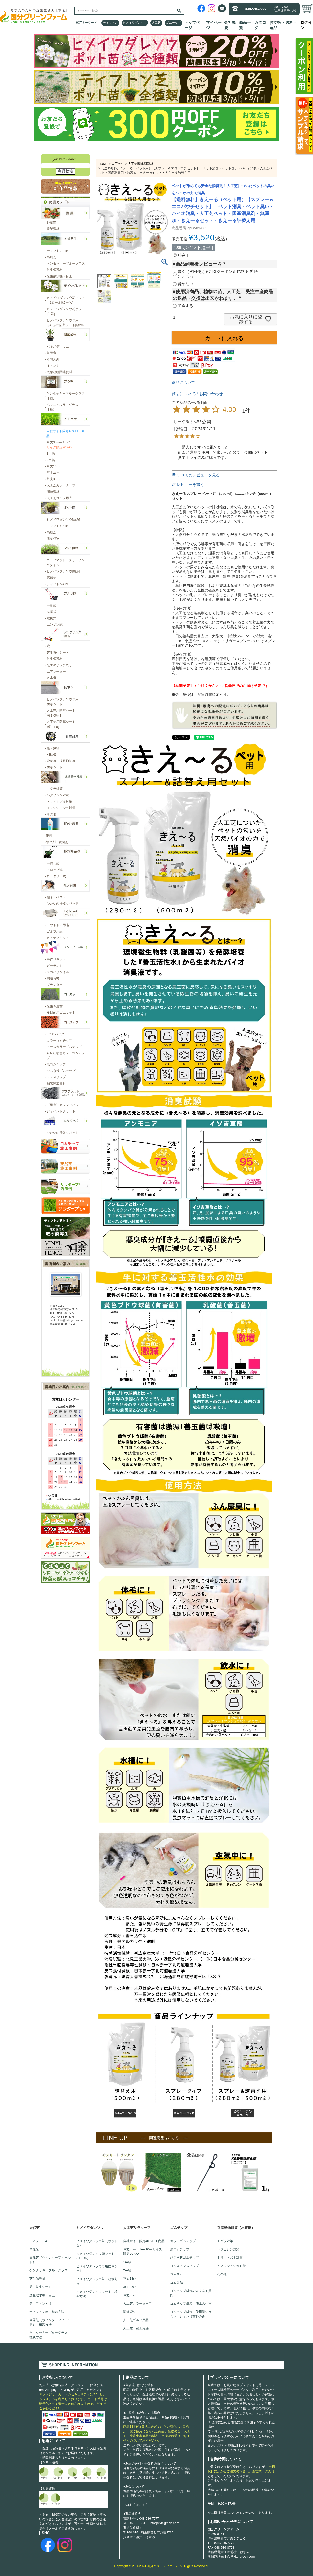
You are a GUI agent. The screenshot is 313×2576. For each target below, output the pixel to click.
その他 (222, 2274)
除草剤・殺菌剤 (57, 842)
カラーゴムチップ (183, 2241)
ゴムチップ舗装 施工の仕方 (191, 2303)
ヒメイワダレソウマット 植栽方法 (97, 2294)
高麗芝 (34, 2249)
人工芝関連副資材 (140, 164)
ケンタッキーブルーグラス (48, 2270)
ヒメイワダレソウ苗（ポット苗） (97, 2243)
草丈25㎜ (129, 2287)
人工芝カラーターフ (137, 2303)
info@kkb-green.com (164, 2523)
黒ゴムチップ (179, 2249)
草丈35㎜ (129, 2295)
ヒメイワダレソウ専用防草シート (97, 2269)
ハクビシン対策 (228, 2249)
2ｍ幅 (127, 2270)
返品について (183, 382)
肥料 (49, 836)
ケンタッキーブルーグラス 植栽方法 (50, 2335)
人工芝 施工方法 (136, 2328)
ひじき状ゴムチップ (184, 2257)
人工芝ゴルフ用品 (136, 2320)
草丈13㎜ (129, 2278)
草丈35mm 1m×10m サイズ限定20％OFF (142, 2251)
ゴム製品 (176, 2282)
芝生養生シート (40, 2287)
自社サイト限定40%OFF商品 (144, 2241)
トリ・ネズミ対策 (230, 2257)
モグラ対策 (225, 2241)
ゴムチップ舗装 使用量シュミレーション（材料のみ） (191, 2314)
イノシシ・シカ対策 (231, 2266)
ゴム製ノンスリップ (184, 2266)
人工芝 (156, 22)
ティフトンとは (40, 2303)
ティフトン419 (40, 2241)
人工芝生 (118, 164)
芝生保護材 (37, 2278)
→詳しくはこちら (136, 2505)
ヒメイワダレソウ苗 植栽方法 (97, 2281)
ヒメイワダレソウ (134, 22)
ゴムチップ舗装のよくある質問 (191, 2293)
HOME (103, 164)
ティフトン (110, 22)
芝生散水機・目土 (42, 2295)
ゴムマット (178, 2274)
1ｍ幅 (127, 2262)
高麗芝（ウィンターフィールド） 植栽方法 (50, 2322)
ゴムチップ (173, 22)
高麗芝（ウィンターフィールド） (50, 2260)
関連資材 (129, 2312)
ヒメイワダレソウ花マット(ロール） (95, 2256)
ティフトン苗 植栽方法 (46, 2312)
